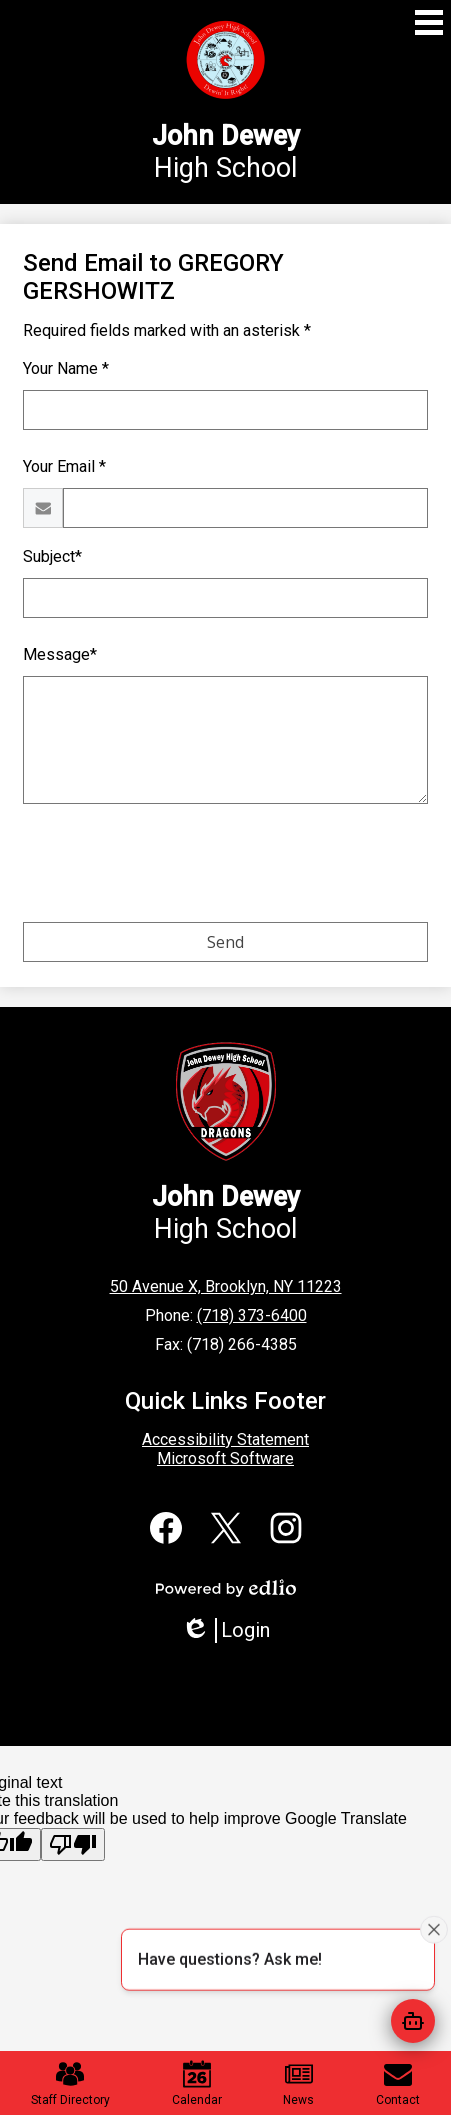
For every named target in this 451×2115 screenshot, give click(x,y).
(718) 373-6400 (252, 1315)
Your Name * (66, 368)
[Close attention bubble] (434, 1929)
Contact (398, 2083)
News (298, 2083)
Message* (60, 654)
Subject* (52, 556)
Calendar (197, 2083)
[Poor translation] (73, 1844)
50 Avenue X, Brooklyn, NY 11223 (226, 1286)
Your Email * (64, 466)
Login (225, 1630)
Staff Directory (70, 2083)
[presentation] (175, 867)
